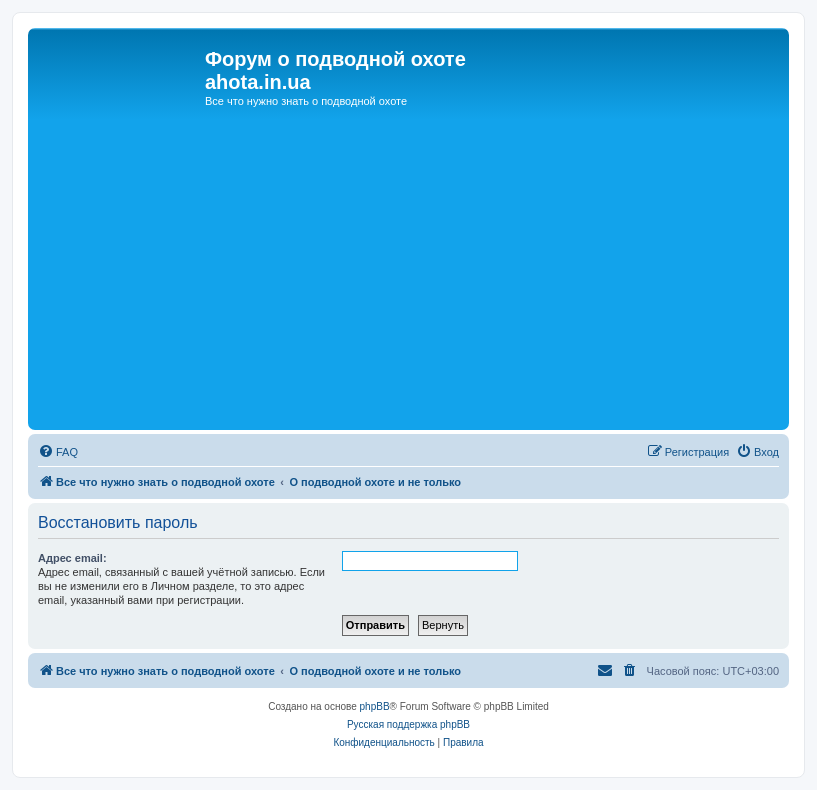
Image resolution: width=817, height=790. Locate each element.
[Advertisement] (408, 275)
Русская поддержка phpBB (408, 724)
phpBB (375, 706)
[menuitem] (58, 452)
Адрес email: (72, 558)
